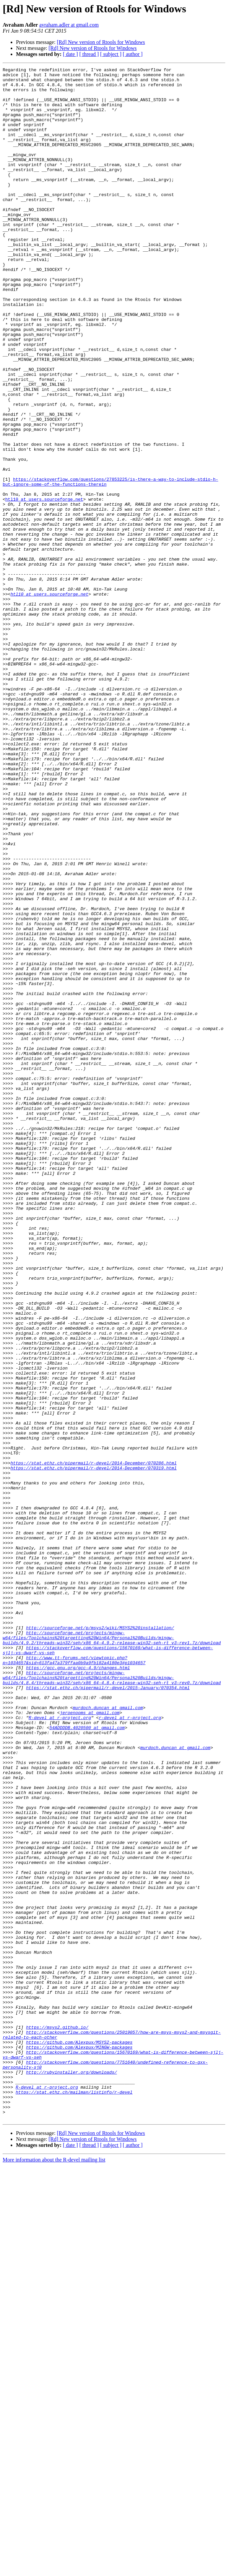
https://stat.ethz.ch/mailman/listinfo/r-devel (74, 2497)
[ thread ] (89, 54)
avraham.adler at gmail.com (69, 25)
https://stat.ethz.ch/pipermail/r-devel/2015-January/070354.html (107, 2012)
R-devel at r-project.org (60, 2048)
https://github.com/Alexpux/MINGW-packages (79, 2444)
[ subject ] (110, 54)
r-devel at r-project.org (130, 2048)
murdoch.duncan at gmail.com (108, 2036)
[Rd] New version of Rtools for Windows (101, 42)
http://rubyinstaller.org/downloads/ (71, 2473)
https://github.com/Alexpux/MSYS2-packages (79, 2438)
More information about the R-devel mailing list (54, 2570)
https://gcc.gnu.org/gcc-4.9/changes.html (78, 1988)
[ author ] (133, 54)
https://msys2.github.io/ (57, 2420)
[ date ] (70, 54)
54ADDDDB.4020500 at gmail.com (86, 2060)
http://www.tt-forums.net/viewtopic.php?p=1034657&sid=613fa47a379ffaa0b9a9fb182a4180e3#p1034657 (74, 1979)
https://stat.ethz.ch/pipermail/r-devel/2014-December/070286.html (93, 1742)
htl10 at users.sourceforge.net (44, 586)
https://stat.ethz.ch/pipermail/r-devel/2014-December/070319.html (93, 1748)
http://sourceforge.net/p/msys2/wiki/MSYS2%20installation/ (100, 1940)
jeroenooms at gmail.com (89, 2042)
